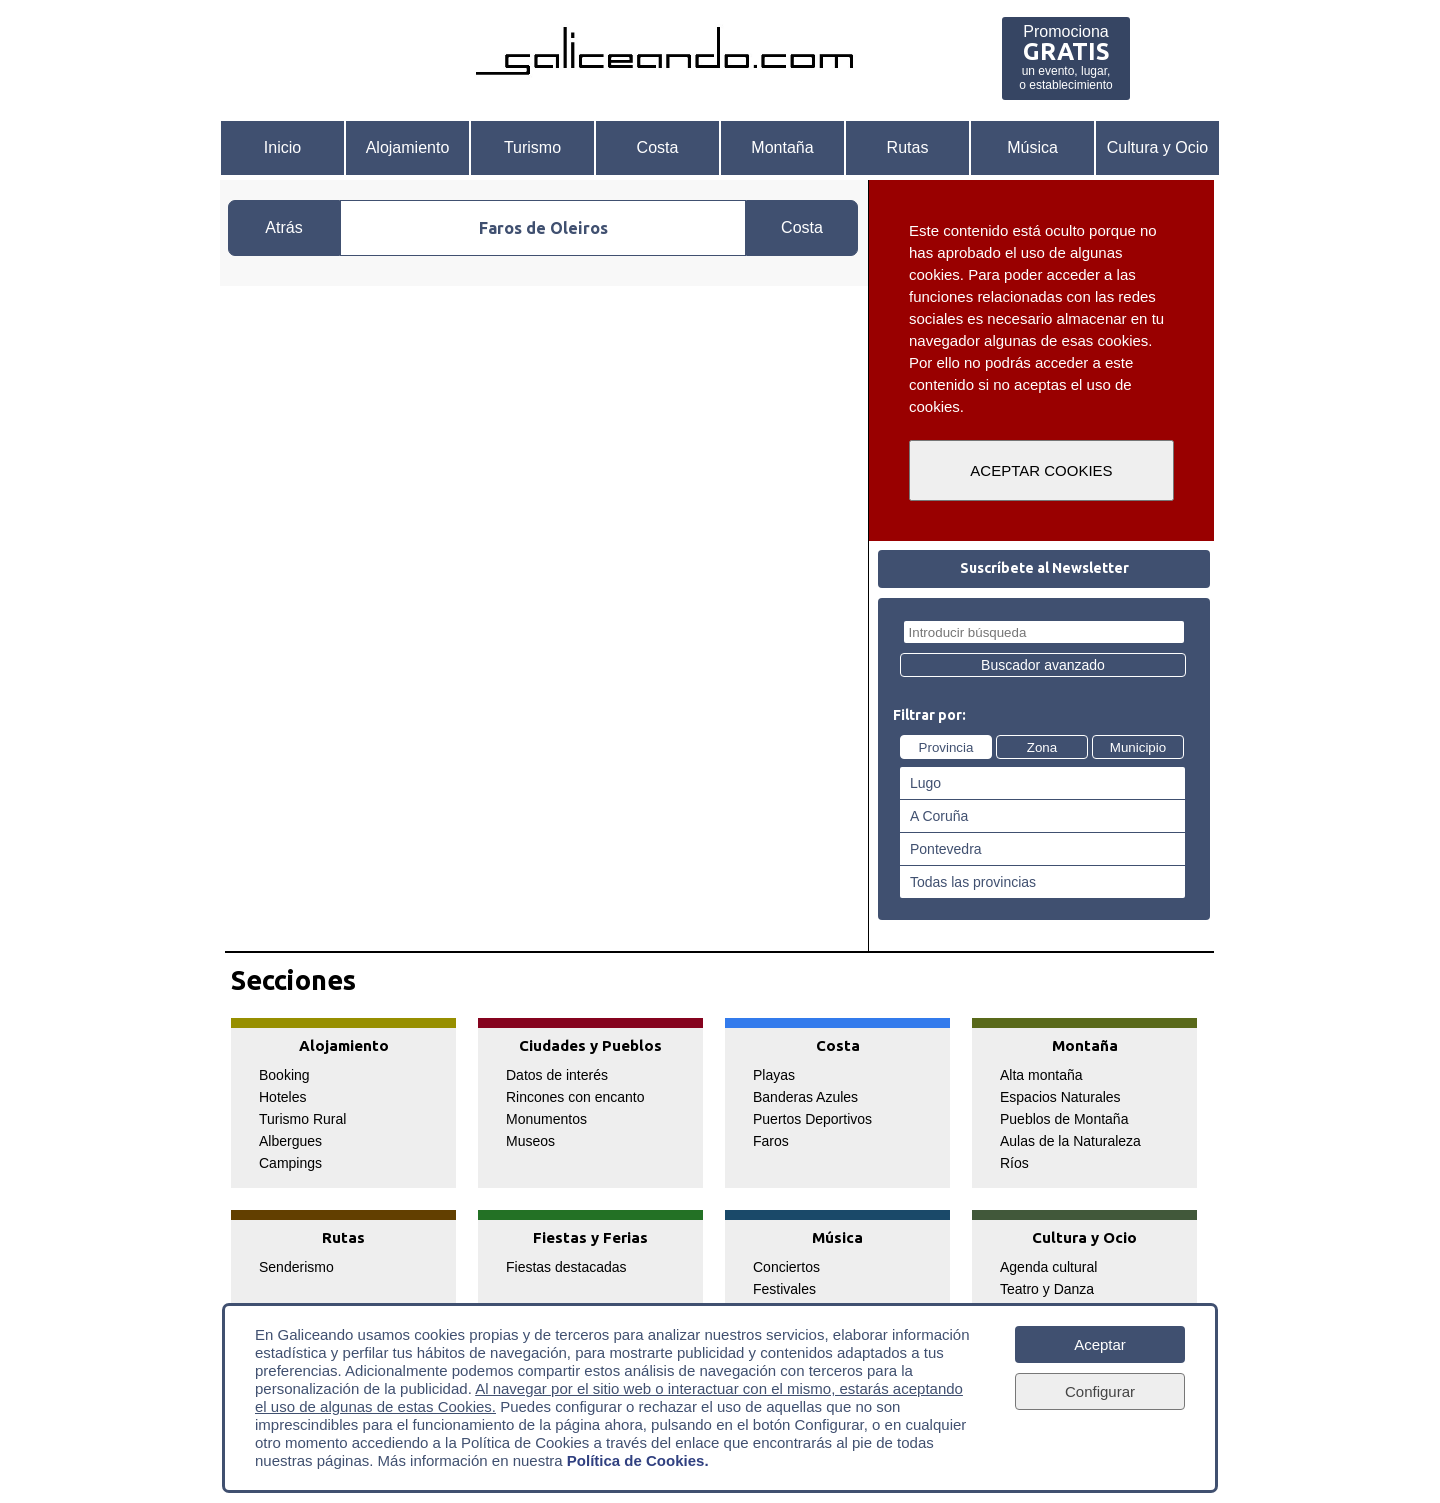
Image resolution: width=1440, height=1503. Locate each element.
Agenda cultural (1048, 1267)
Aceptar (1100, 1344)
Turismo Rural (302, 1119)
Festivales (784, 1289)
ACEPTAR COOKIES (1041, 470)
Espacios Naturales (1060, 1097)
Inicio (282, 147)
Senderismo (296, 1267)
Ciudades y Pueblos (590, 1045)
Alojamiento (408, 147)
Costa (658, 147)
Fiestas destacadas (566, 1267)
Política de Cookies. (638, 1460)
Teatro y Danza (1047, 1289)
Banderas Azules (805, 1097)
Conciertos (786, 1267)
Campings (290, 1163)
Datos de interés (557, 1075)
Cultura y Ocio (1157, 147)
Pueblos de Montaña (1064, 1119)
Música (1032, 147)
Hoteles (282, 1097)
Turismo (532, 147)
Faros (771, 1141)
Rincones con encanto (575, 1097)
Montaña (782, 147)
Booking (284, 1075)
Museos (530, 1141)
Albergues (290, 1141)
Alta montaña (1041, 1075)
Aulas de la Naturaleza (1070, 1141)
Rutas (908, 147)
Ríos (1014, 1163)
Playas (774, 1075)
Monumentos (546, 1119)
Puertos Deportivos (812, 1119)
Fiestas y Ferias (590, 1237)
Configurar (1100, 1391)
